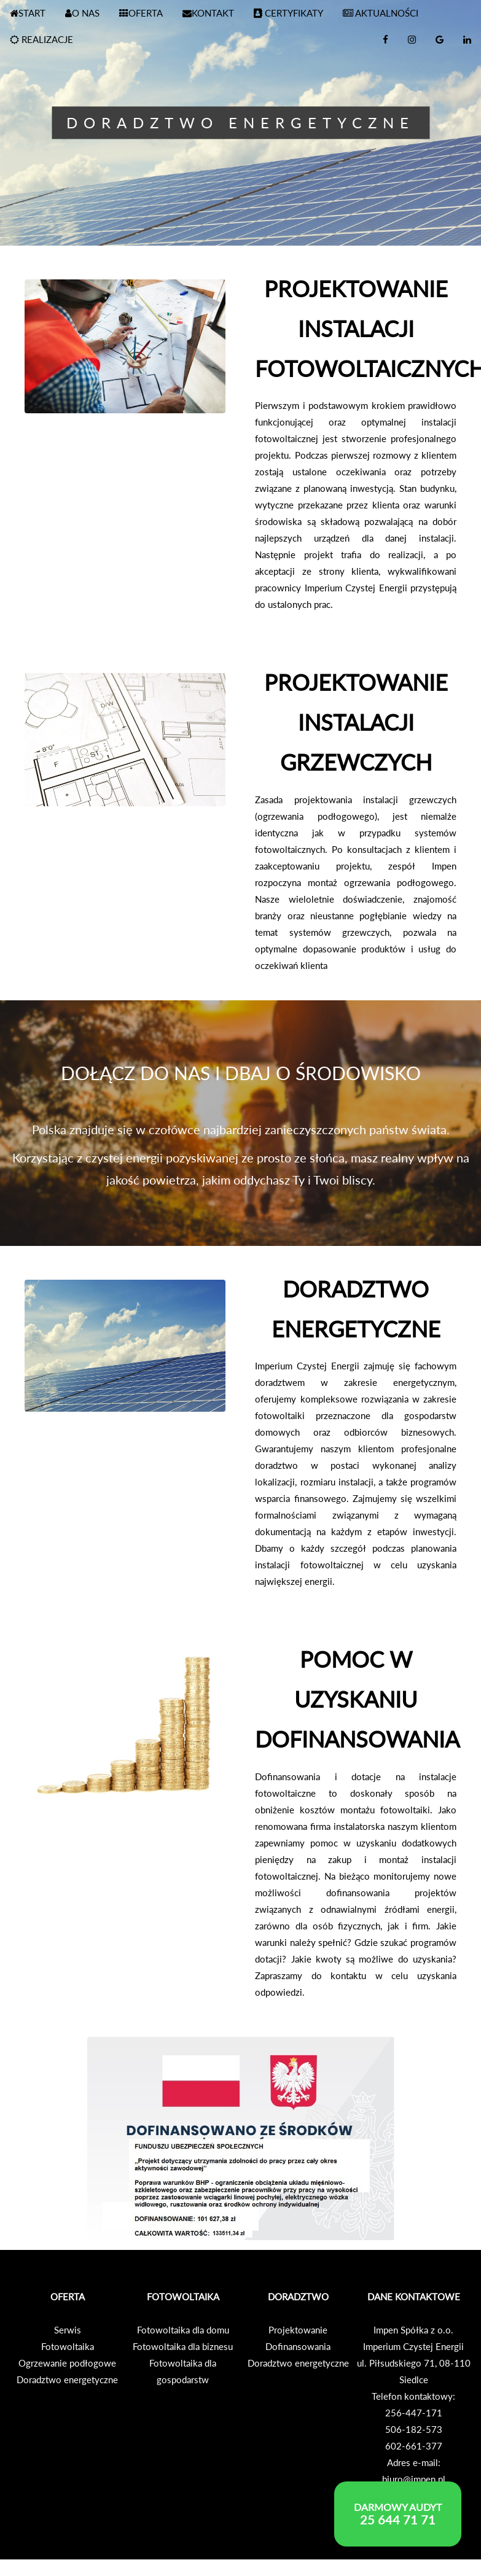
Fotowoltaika (67, 2346)
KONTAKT (208, 12)
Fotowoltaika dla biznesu (183, 2346)
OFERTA (141, 12)
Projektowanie (297, 2329)
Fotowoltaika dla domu (183, 2329)
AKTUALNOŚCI (380, 12)
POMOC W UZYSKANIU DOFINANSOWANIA (357, 1699)
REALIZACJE (41, 39)
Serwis (67, 2329)
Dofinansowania (297, 2346)
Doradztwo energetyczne (67, 2379)
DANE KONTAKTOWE (413, 2296)
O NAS (82, 12)
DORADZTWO (298, 2296)
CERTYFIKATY (288, 12)
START (27, 12)
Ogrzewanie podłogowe (67, 2362)
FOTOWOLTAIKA (183, 2296)
